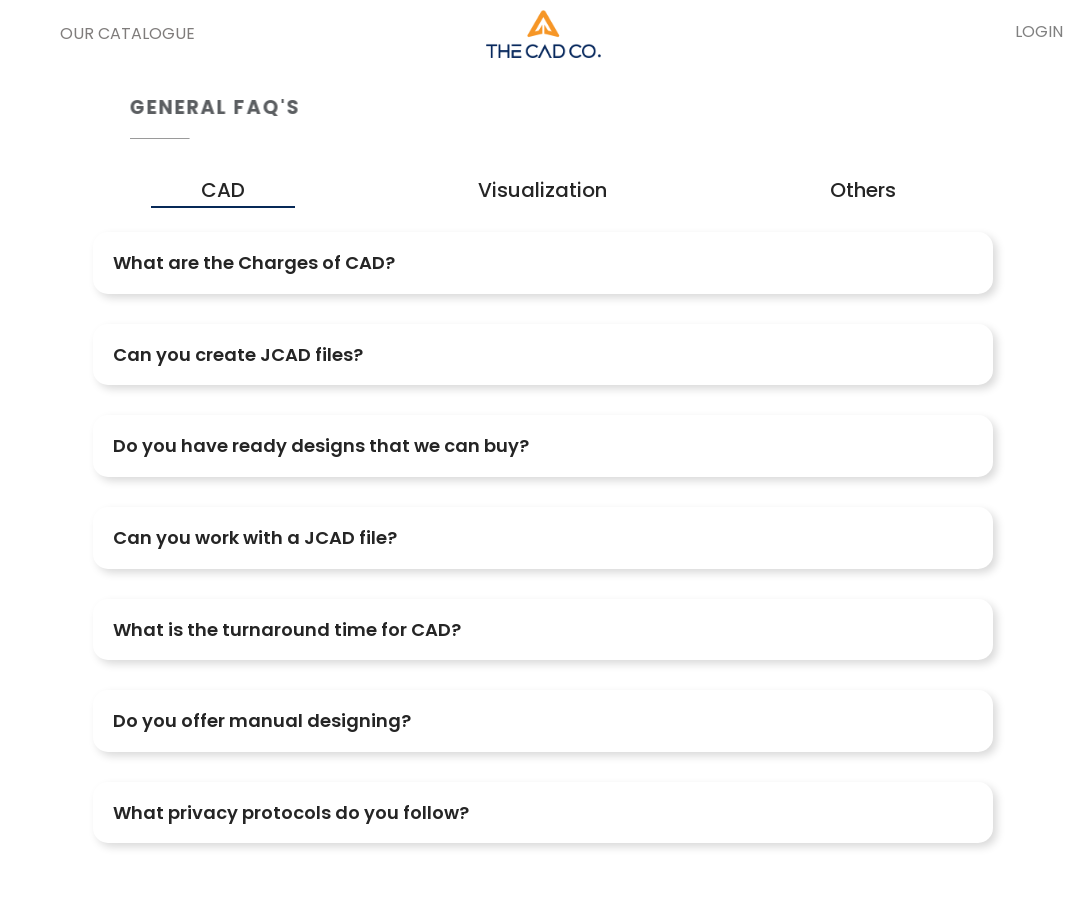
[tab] (543, 263)
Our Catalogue (127, 33)
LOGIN (1039, 31)
